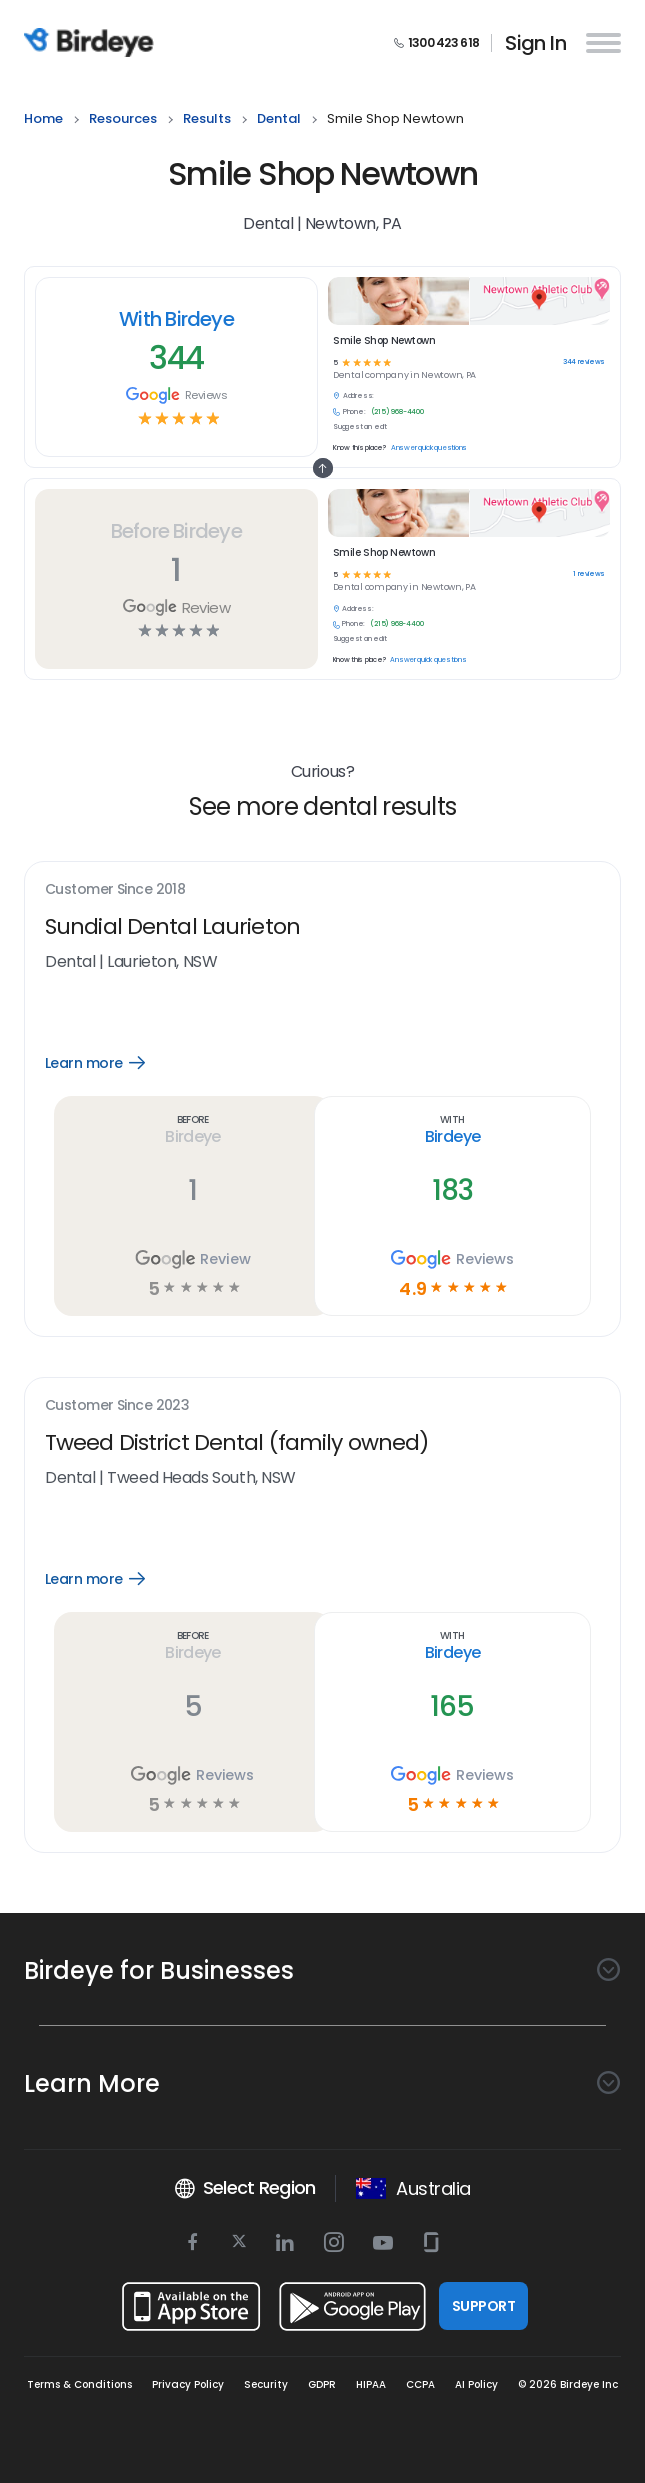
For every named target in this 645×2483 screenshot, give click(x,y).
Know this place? (359, 660)
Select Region (244, 2188)
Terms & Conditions (79, 2384)
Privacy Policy (188, 2384)
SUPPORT (483, 2306)
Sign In (535, 43)
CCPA (420, 2384)
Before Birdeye (176, 531)
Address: (357, 609)
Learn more (109, 1063)
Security (266, 2384)
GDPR (322, 2384)
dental (279, 119)
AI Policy (476, 2384)
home (43, 119)
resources (123, 119)
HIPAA (371, 2384)
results (207, 119)
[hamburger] (599, 42)
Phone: (353, 624)
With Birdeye (176, 319)
